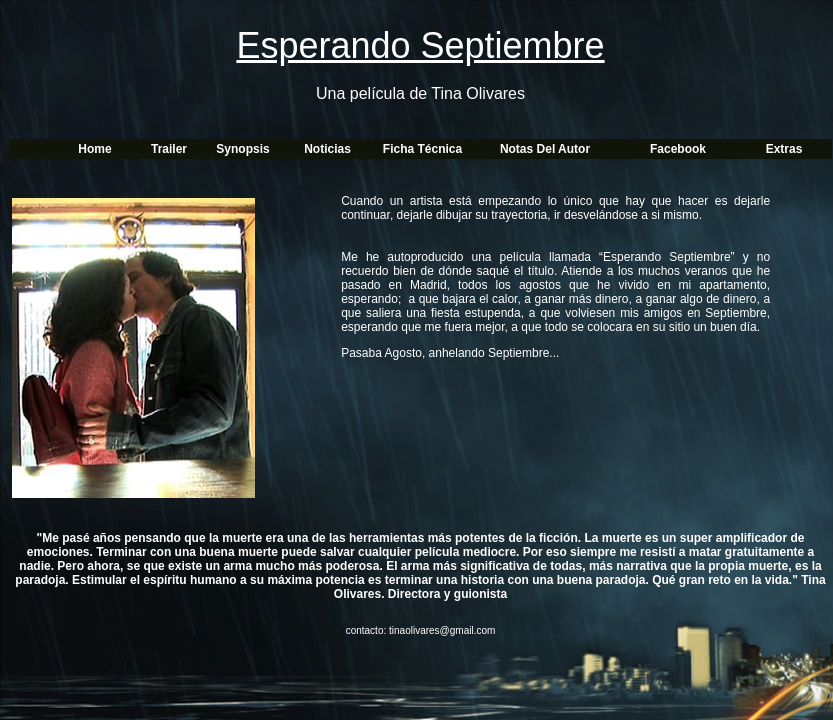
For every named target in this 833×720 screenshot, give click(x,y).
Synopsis (242, 149)
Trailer (169, 149)
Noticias (327, 149)
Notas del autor (545, 149)
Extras (784, 149)
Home (94, 149)
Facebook (678, 149)
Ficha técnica (422, 149)
